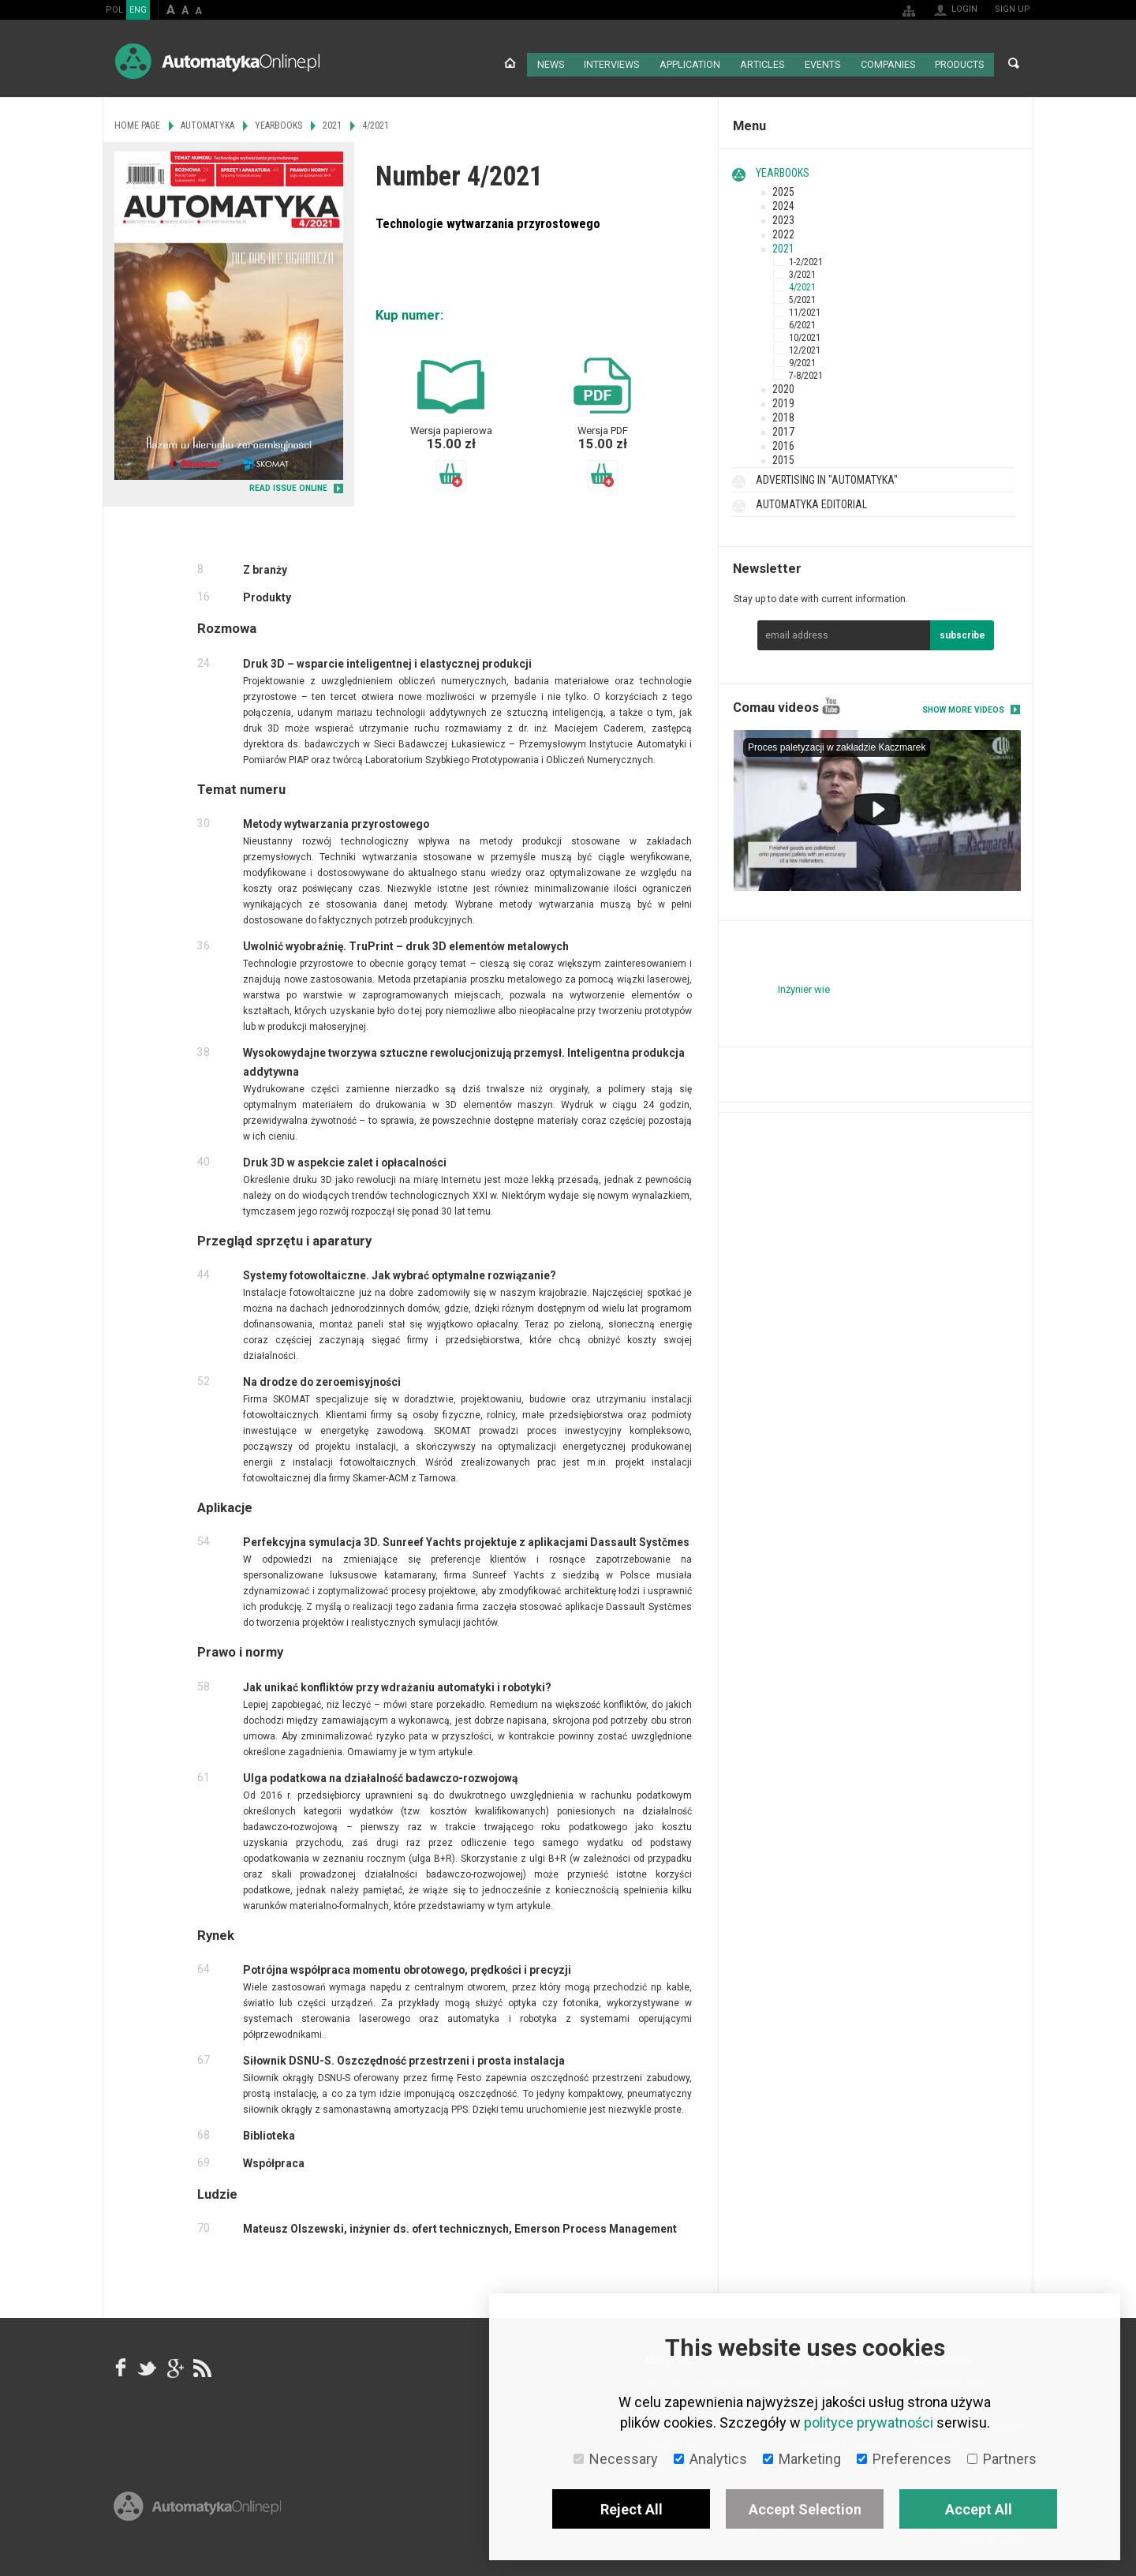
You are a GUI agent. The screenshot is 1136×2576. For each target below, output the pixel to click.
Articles (759, 63)
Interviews (609, 63)
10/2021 (804, 334)
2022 (783, 231)
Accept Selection (805, 2509)
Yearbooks (782, 169)
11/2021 (804, 309)
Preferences (904, 2459)
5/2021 (802, 296)
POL (114, 10)
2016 (783, 442)
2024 (783, 203)
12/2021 (804, 347)
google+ (174, 2364)
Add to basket (451, 472)
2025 (783, 188)
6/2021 (802, 322)
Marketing (802, 2459)
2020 (783, 386)
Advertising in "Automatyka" (827, 476)
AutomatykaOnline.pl (217, 61)
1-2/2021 (806, 258)
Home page (506, 63)
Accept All (978, 2509)
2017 (783, 428)
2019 (783, 400)
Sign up (1012, 9)
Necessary (616, 2459)
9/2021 (802, 359)
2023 (783, 217)
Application (687, 63)
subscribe (962, 632)
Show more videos (963, 706)
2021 (783, 245)
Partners (1002, 2459)
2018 (783, 414)
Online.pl (197, 2526)
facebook (121, 2364)
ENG (138, 10)
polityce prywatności (868, 2422)
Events (820, 63)
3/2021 (802, 271)
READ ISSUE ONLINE (288, 485)
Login (964, 9)
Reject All (631, 2509)
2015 (783, 457)
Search (1014, 63)
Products (958, 63)
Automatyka (207, 122)
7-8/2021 (806, 372)
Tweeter (147, 2364)
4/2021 (802, 284)
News (547, 63)
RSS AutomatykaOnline (201, 2364)
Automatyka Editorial (811, 501)
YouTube (831, 703)
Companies (886, 63)
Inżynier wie (804, 987)
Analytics (710, 2459)
